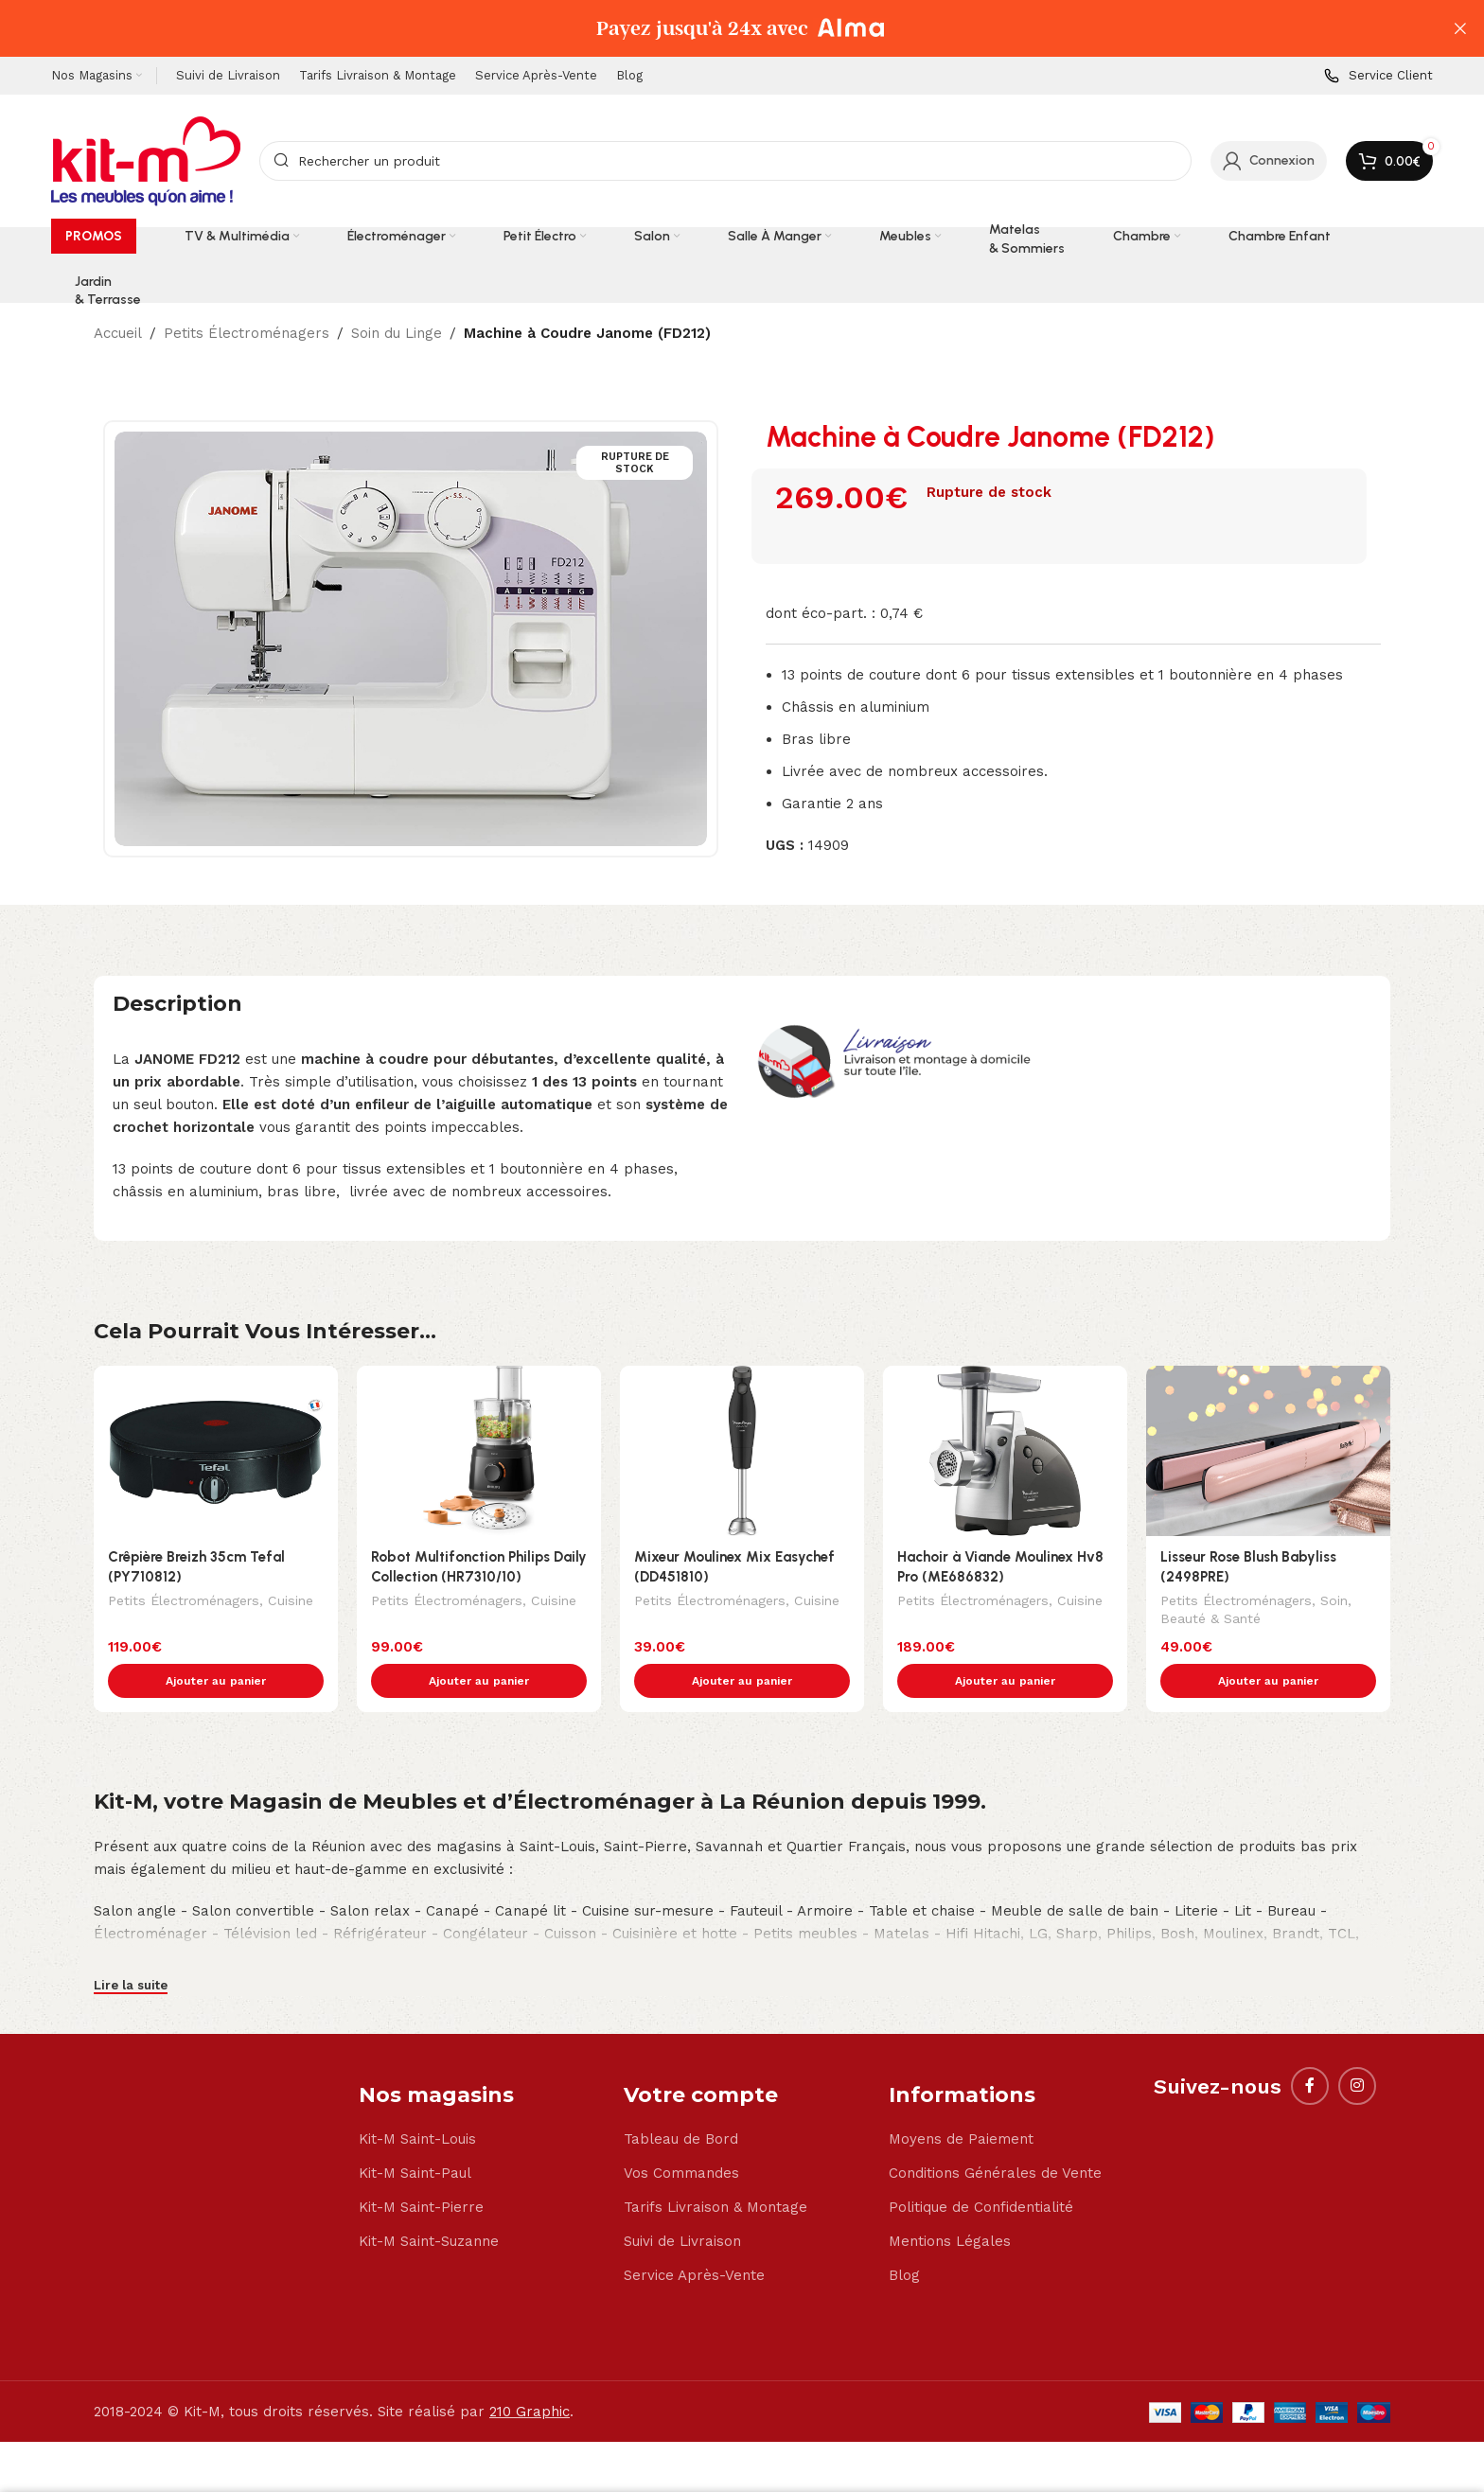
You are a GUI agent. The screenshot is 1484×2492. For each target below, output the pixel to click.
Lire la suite (131, 1945)
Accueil (118, 333)
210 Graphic (529, 2371)
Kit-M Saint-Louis (417, 2099)
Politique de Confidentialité (981, 2167)
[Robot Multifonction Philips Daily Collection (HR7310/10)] (479, 1451)
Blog (904, 2235)
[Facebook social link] (1310, 2046)
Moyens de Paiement (961, 2099)
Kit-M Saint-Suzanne (429, 2201)
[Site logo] (145, 159)
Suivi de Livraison (682, 2201)
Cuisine (290, 1602)
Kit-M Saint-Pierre (421, 2167)
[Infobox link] (1378, 76)
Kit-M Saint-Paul (415, 2133)
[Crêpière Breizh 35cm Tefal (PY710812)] (216, 1451)
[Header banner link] (713, 28)
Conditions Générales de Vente (995, 2133)
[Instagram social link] (1357, 2046)
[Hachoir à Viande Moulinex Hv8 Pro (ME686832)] (1005, 1451)
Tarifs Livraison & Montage (715, 2167)
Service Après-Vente (694, 2235)
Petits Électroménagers (246, 333)
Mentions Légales (950, 2201)
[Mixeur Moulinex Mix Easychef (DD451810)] (742, 1451)
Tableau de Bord (681, 2099)
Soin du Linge (396, 333)
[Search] (725, 161)
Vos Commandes (681, 2133)
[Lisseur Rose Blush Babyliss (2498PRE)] (1268, 1451)
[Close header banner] (1460, 28)
